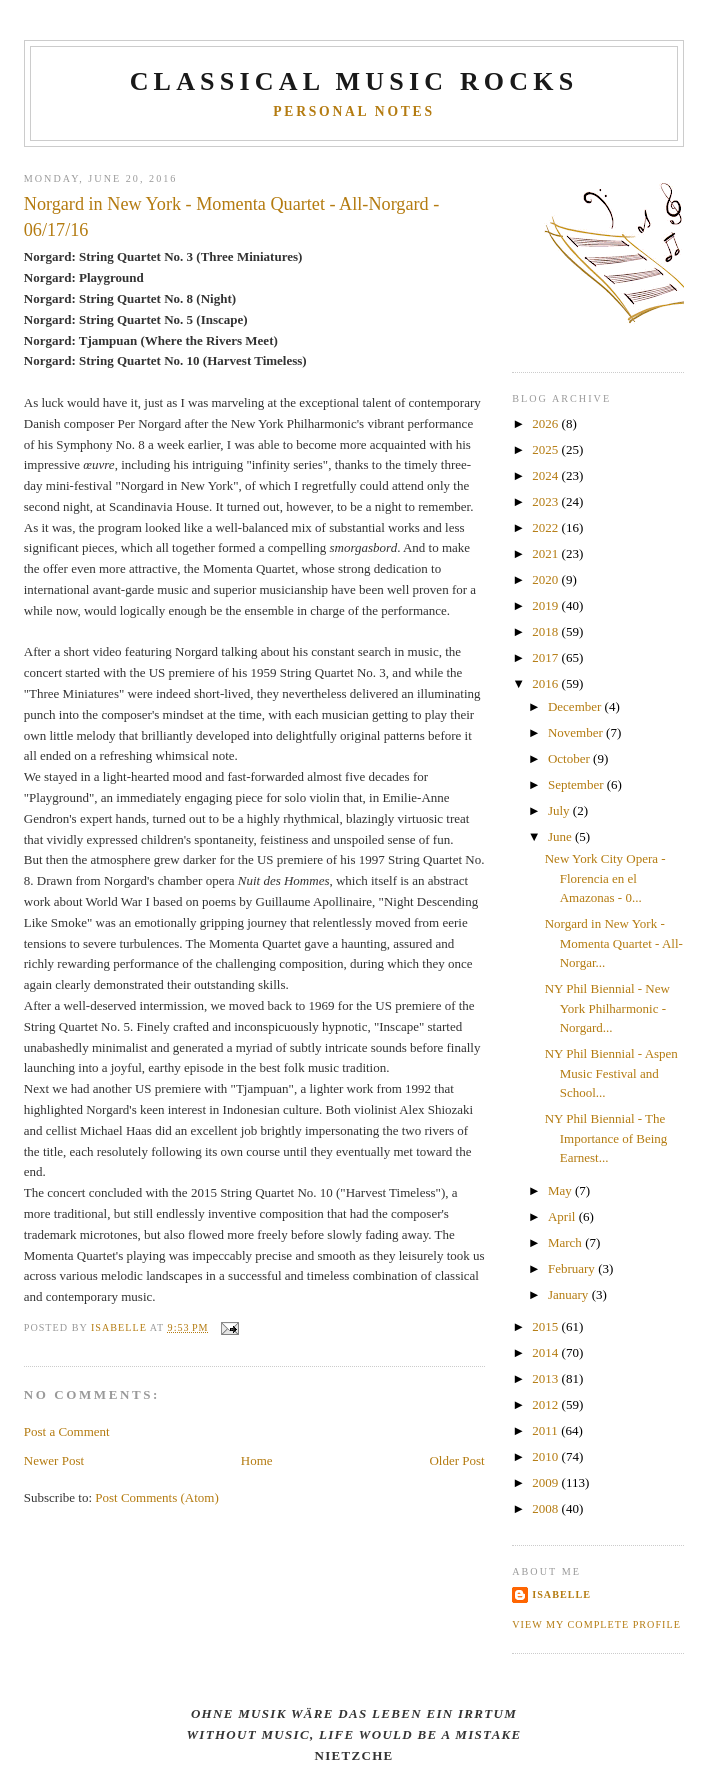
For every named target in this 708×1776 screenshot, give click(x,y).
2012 (546, 1404)
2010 (546, 1456)
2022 (546, 527)
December (576, 706)
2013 (546, 1378)
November (577, 732)
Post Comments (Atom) (157, 1497)
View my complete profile (596, 1624)
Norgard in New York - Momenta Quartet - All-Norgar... (614, 943)
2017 (546, 657)
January (570, 1294)
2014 (546, 1352)
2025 (546, 449)
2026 (546, 423)
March (566, 1242)
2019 (546, 605)
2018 (546, 631)
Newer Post (54, 1460)
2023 (546, 501)
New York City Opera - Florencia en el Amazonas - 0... (605, 878)
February (573, 1268)
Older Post (456, 1460)
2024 (546, 475)
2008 (546, 1508)
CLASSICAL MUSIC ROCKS (354, 81)
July (560, 810)
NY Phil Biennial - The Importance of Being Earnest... (606, 1138)
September (577, 784)
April (563, 1216)
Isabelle (561, 1594)
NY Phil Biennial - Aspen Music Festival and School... (611, 1073)
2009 (546, 1482)
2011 (546, 1430)
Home (257, 1460)
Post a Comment (67, 1431)
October (570, 758)
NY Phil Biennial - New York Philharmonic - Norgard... (607, 1008)
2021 (546, 553)
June (561, 836)
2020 (546, 579)
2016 (546, 683)
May (561, 1190)
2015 (546, 1326)
